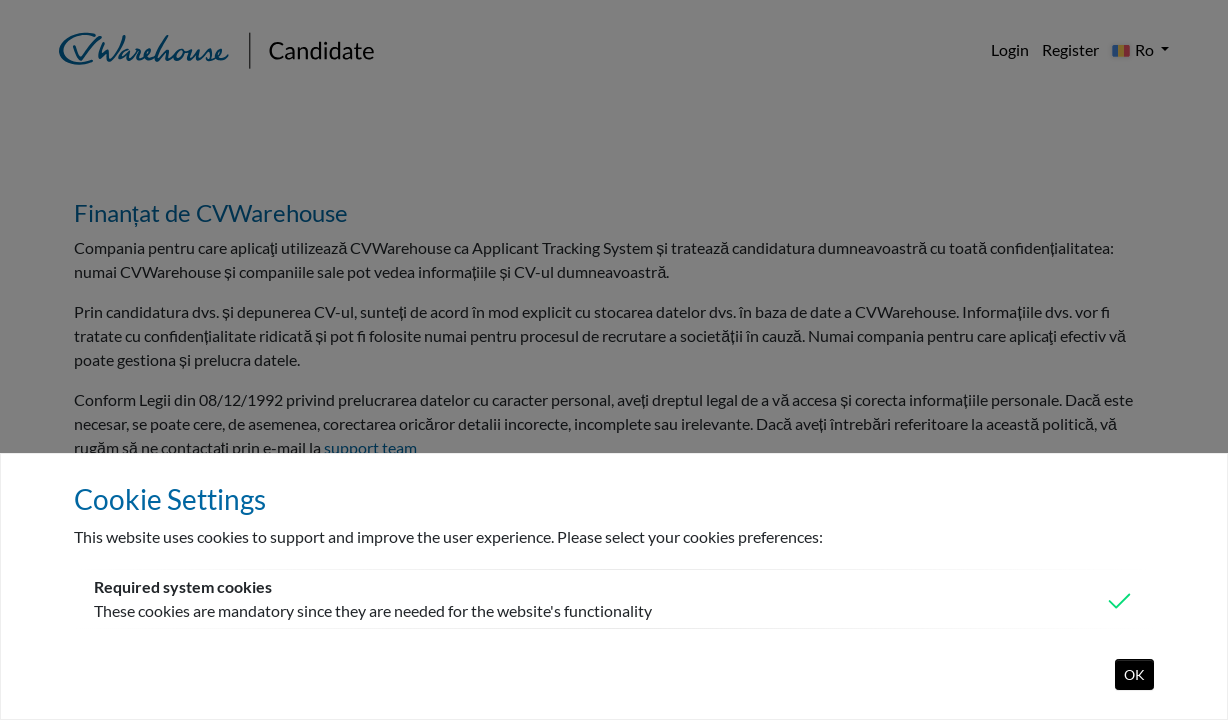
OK (1134, 674)
